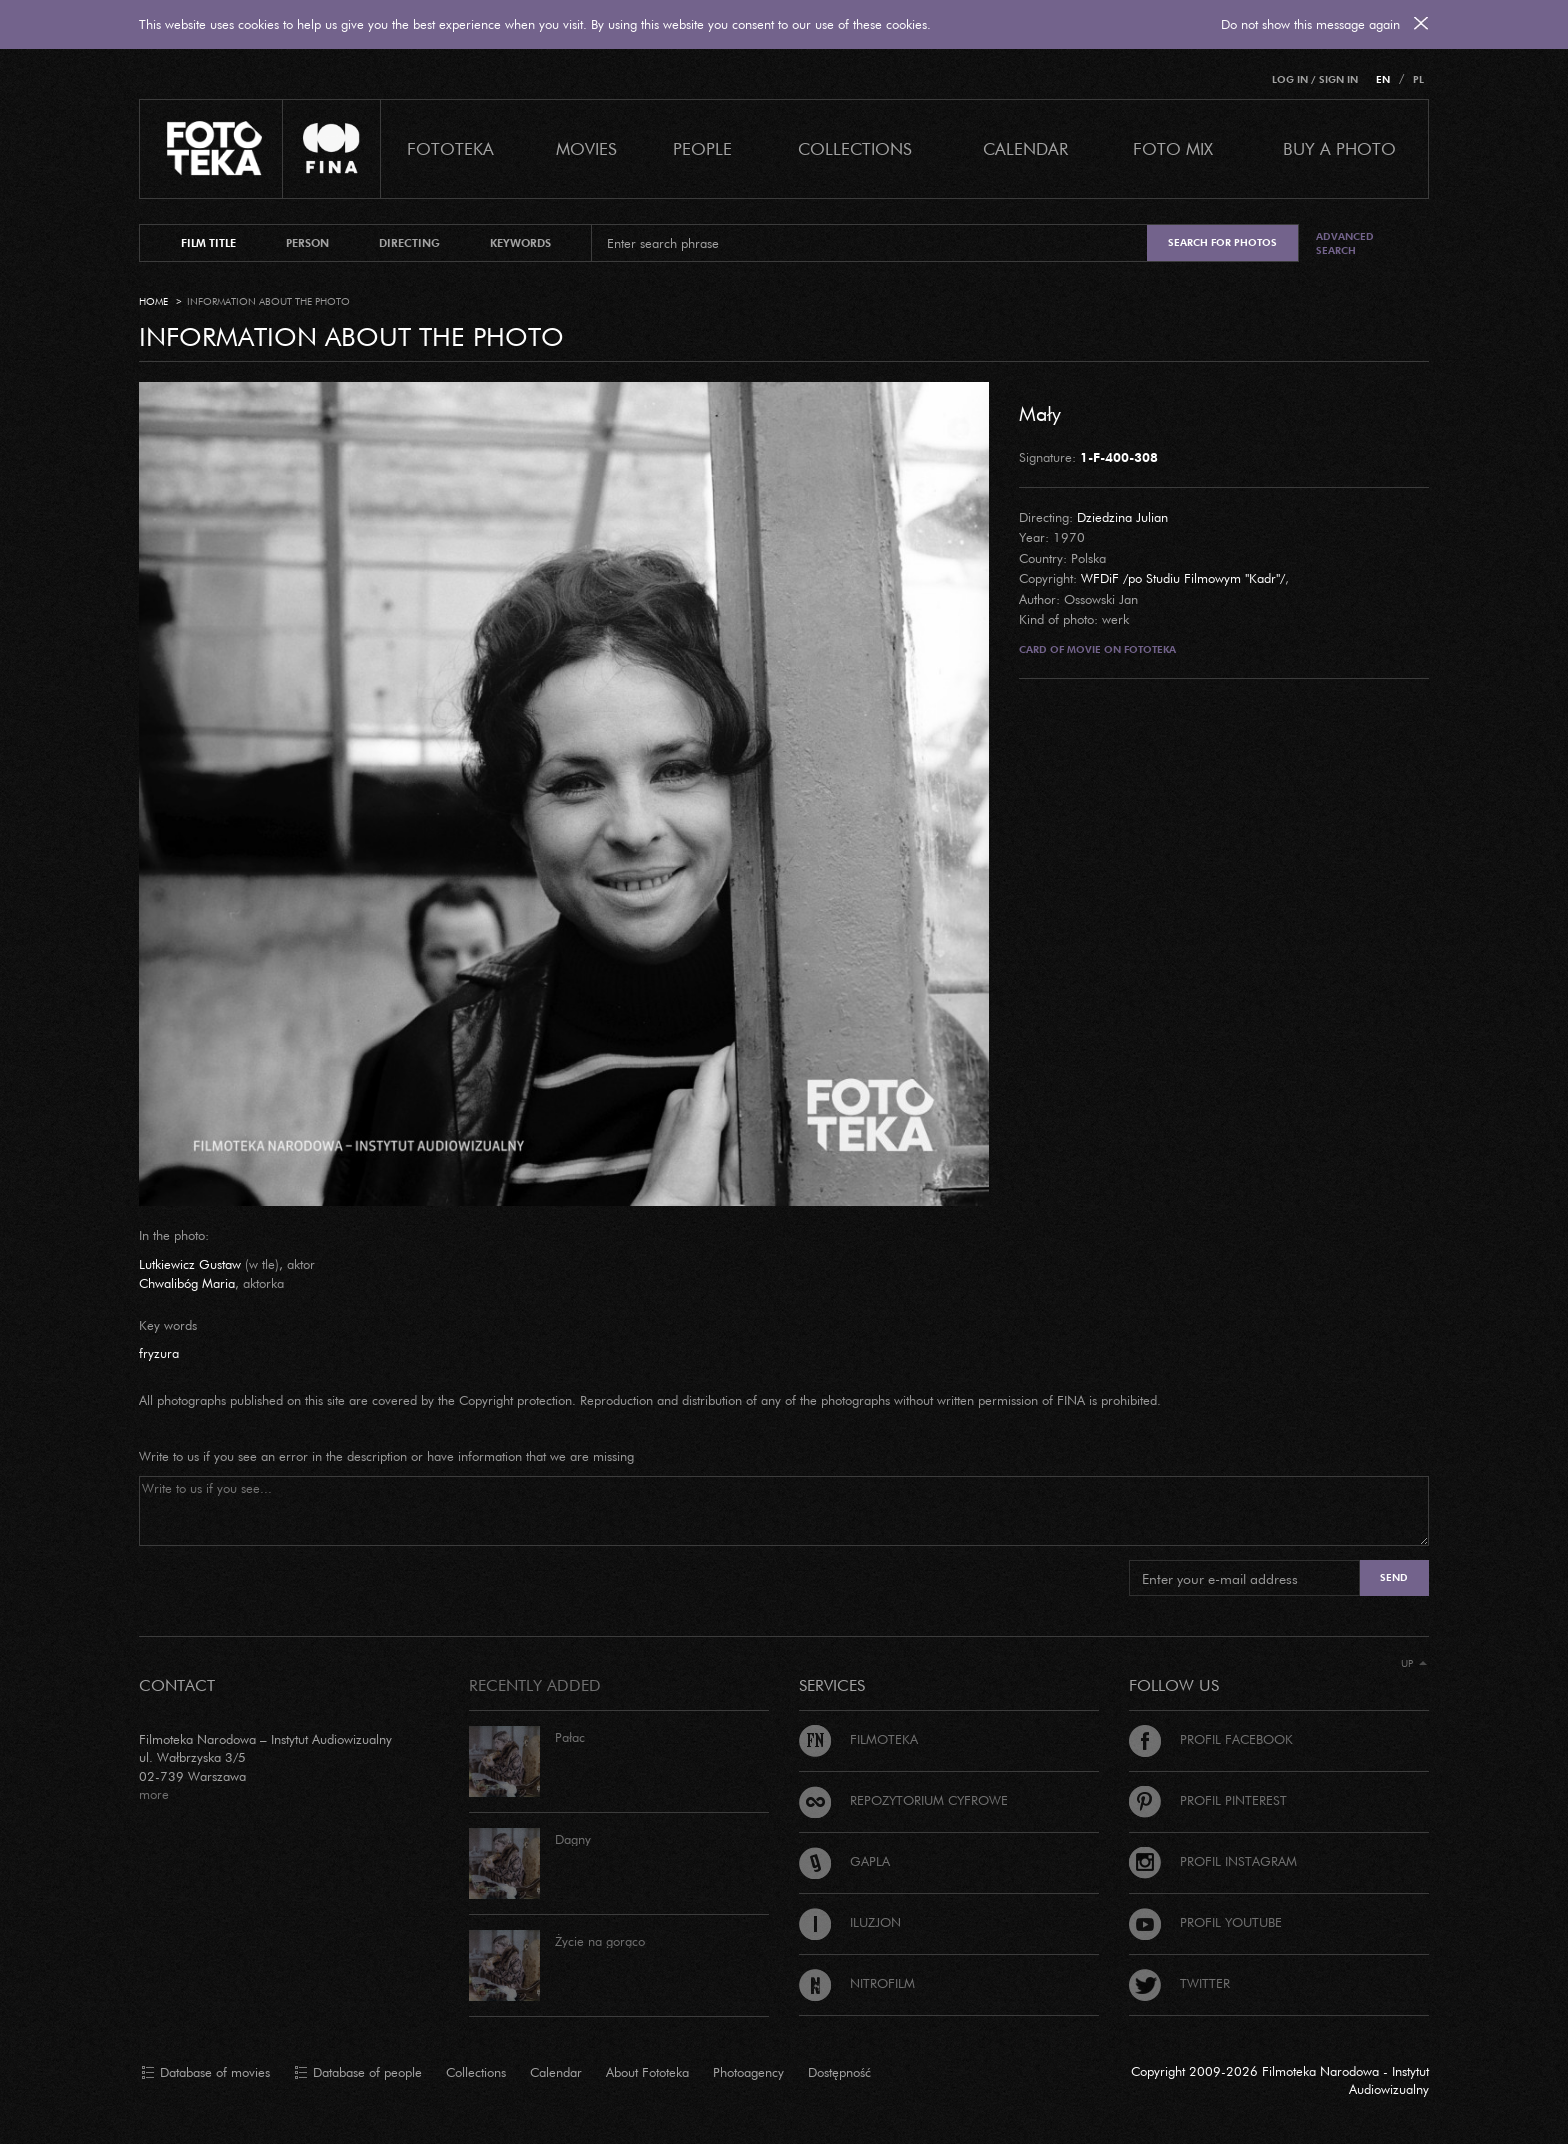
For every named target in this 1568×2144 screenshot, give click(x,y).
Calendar (556, 2072)
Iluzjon (850, 1922)
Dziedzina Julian (1122, 517)
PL (1418, 79)
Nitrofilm (857, 1983)
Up (1414, 1663)
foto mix (1173, 148)
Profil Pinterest (1208, 1800)
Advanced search (1345, 243)
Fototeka (450, 148)
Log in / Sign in (1315, 79)
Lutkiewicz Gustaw (190, 1264)
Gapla (844, 1861)
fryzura (159, 1353)
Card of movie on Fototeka (1097, 649)
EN (1383, 79)
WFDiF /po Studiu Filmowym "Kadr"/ (1183, 578)
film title (208, 243)
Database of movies (205, 2073)
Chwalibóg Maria (187, 1283)
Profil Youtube (1205, 1922)
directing (409, 243)
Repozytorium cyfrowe (903, 1800)
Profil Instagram (1213, 1861)
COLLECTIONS (855, 148)
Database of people (358, 2073)
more (154, 1794)
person (307, 243)
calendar (1025, 148)
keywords (520, 243)
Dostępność (839, 2072)
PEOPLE (702, 148)
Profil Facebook (1211, 1739)
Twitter (1179, 1983)
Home (153, 301)
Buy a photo (1339, 148)
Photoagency (748, 2072)
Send (1394, 1577)
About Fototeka (647, 2072)
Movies (586, 148)
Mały (1040, 413)
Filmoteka (858, 1739)
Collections (476, 2072)
